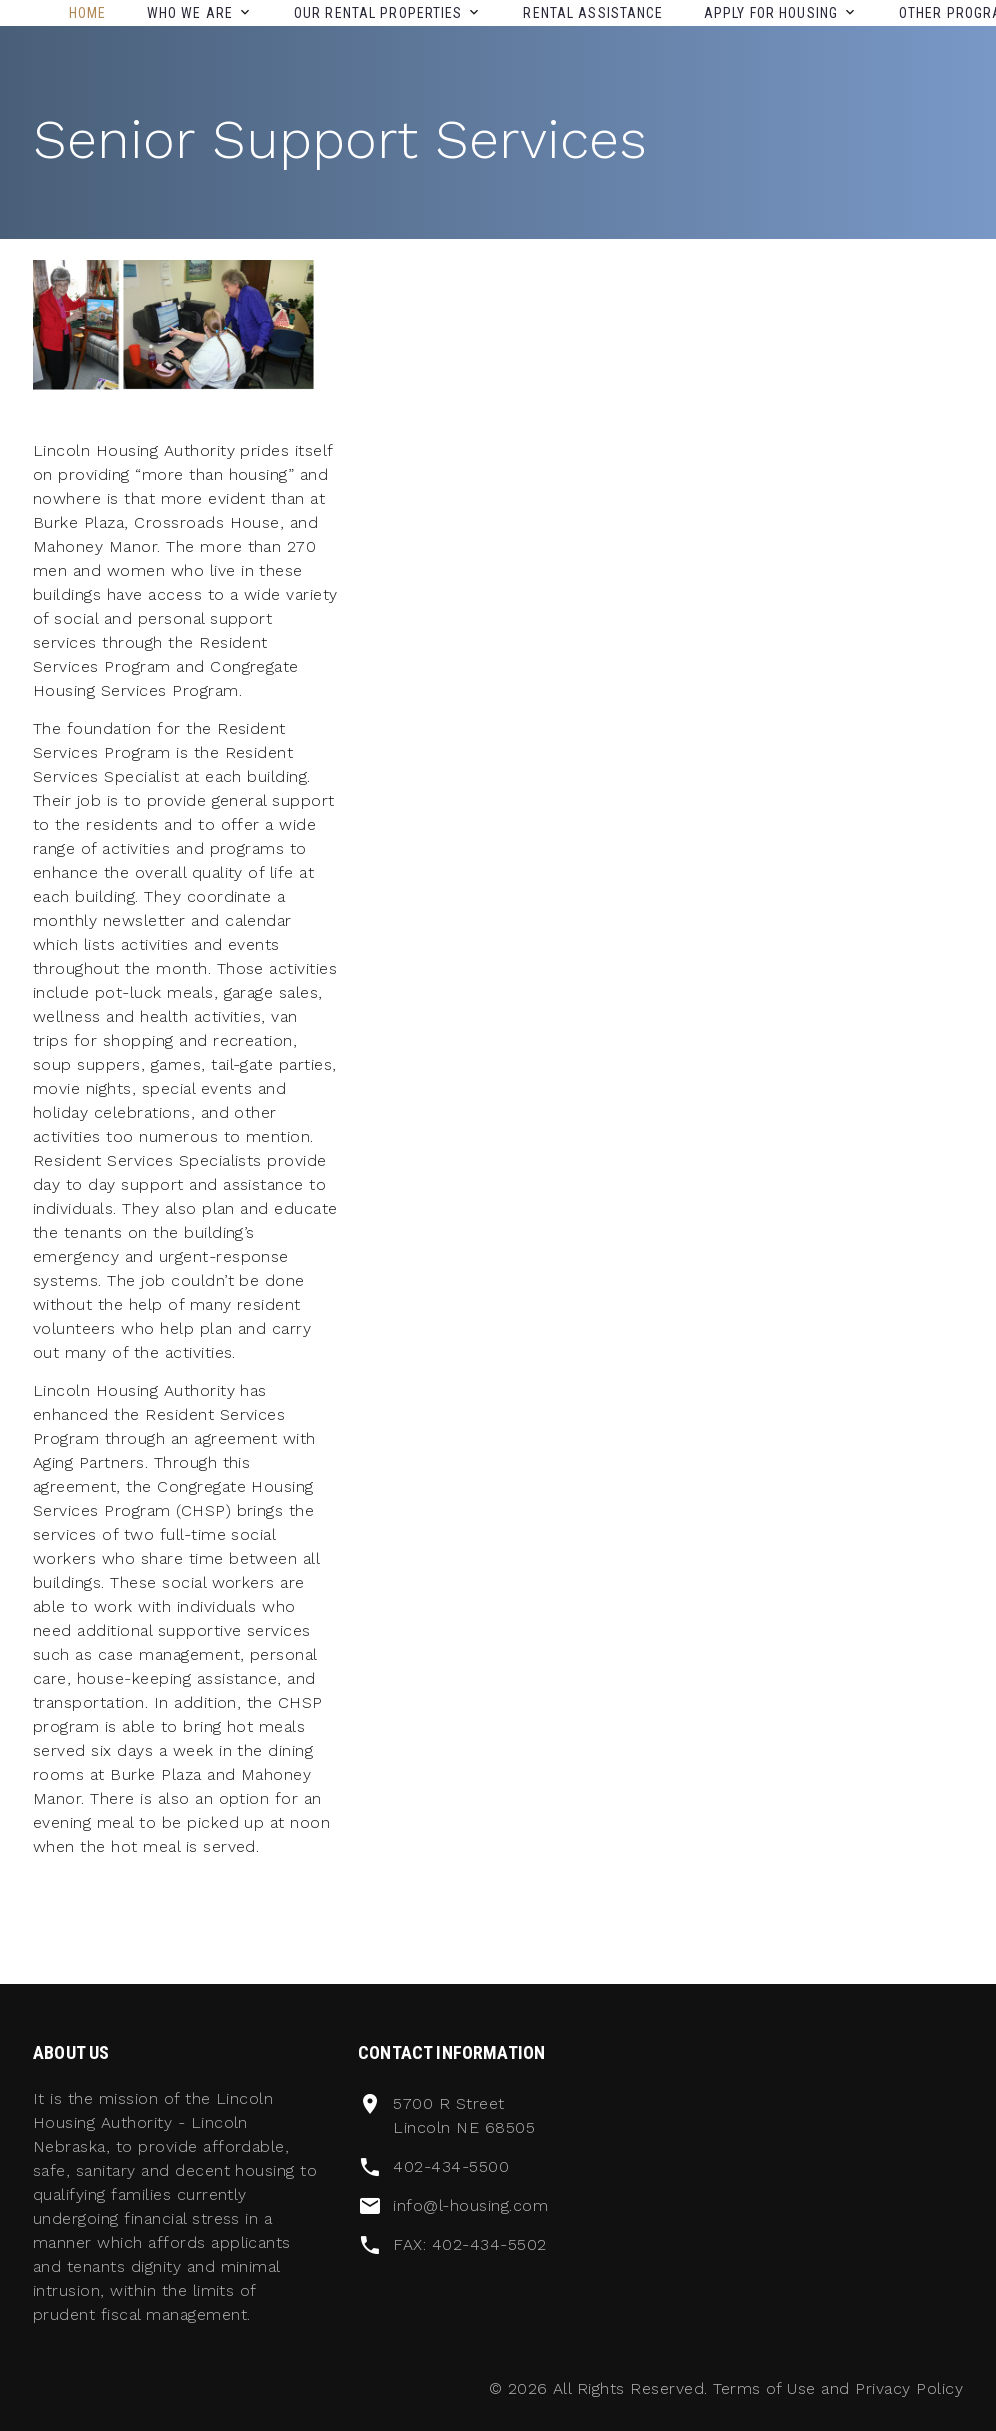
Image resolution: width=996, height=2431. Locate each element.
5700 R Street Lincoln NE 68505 (464, 2115)
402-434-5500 (451, 2166)
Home (87, 13)
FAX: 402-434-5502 (469, 2244)
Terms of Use (764, 2388)
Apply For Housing (771, 13)
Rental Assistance (593, 13)
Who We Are (190, 13)
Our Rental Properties (378, 13)
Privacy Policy (909, 2388)
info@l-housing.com (470, 2205)
